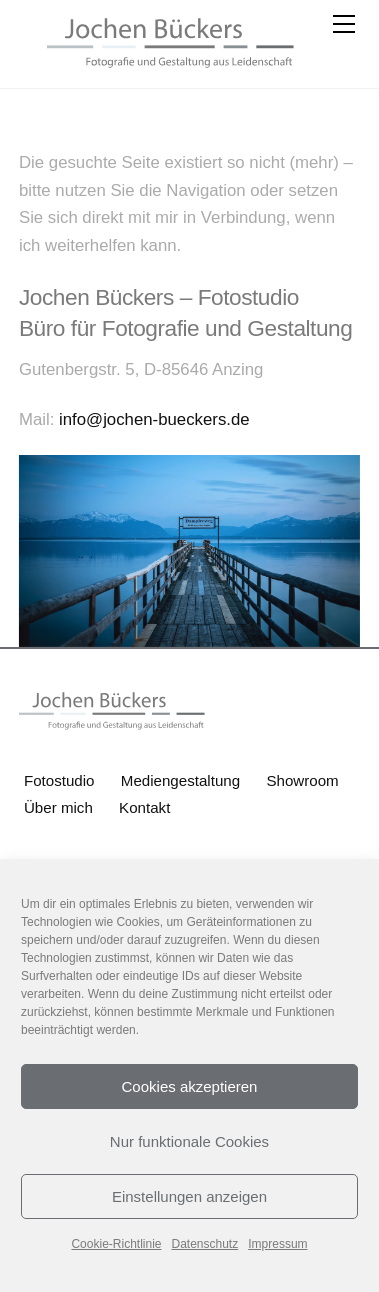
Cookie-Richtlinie (116, 1244)
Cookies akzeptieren (190, 1086)
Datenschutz (205, 1244)
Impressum (277, 1244)
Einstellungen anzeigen (189, 1196)
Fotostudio (59, 780)
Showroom (302, 780)
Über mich (58, 807)
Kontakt (144, 807)
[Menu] (342, 27)
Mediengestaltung (180, 780)
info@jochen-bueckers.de (151, 419)
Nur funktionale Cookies (189, 1141)
